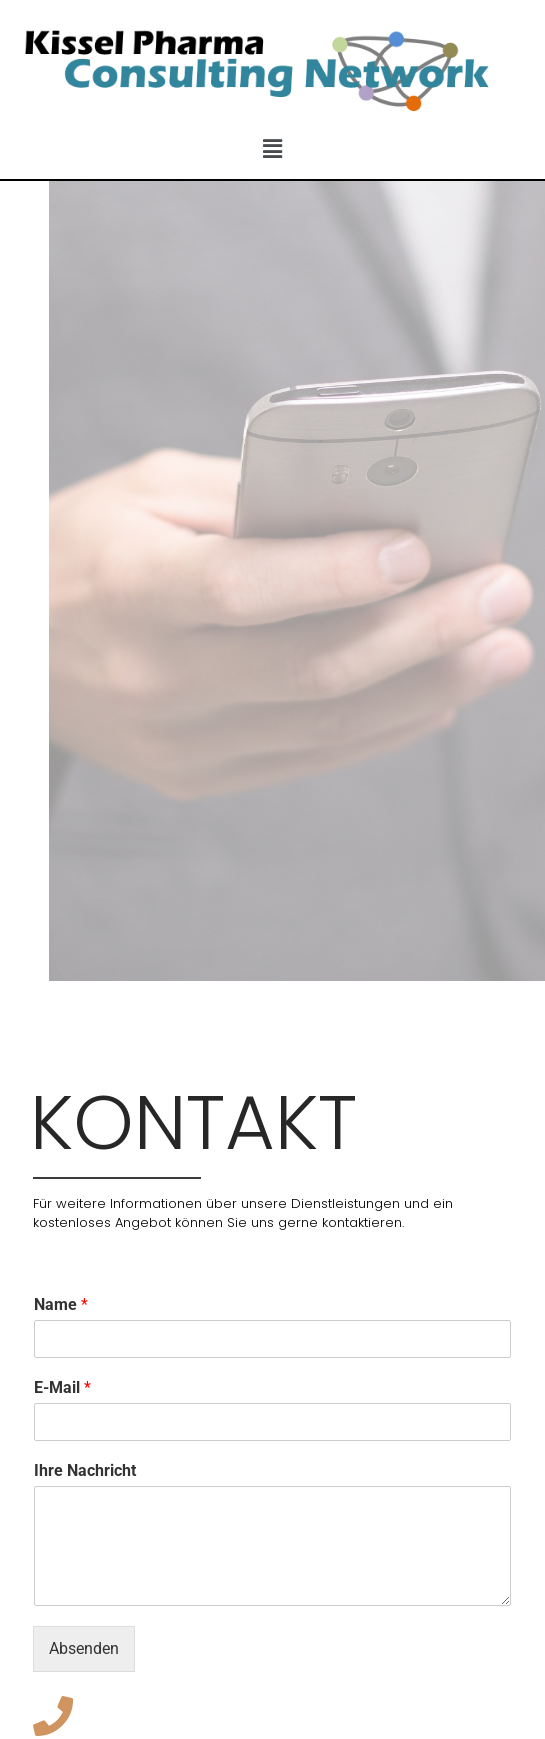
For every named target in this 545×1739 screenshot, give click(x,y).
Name (61, 1304)
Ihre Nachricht (85, 1470)
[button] (272, 150)
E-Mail (62, 1387)
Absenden (84, 1648)
